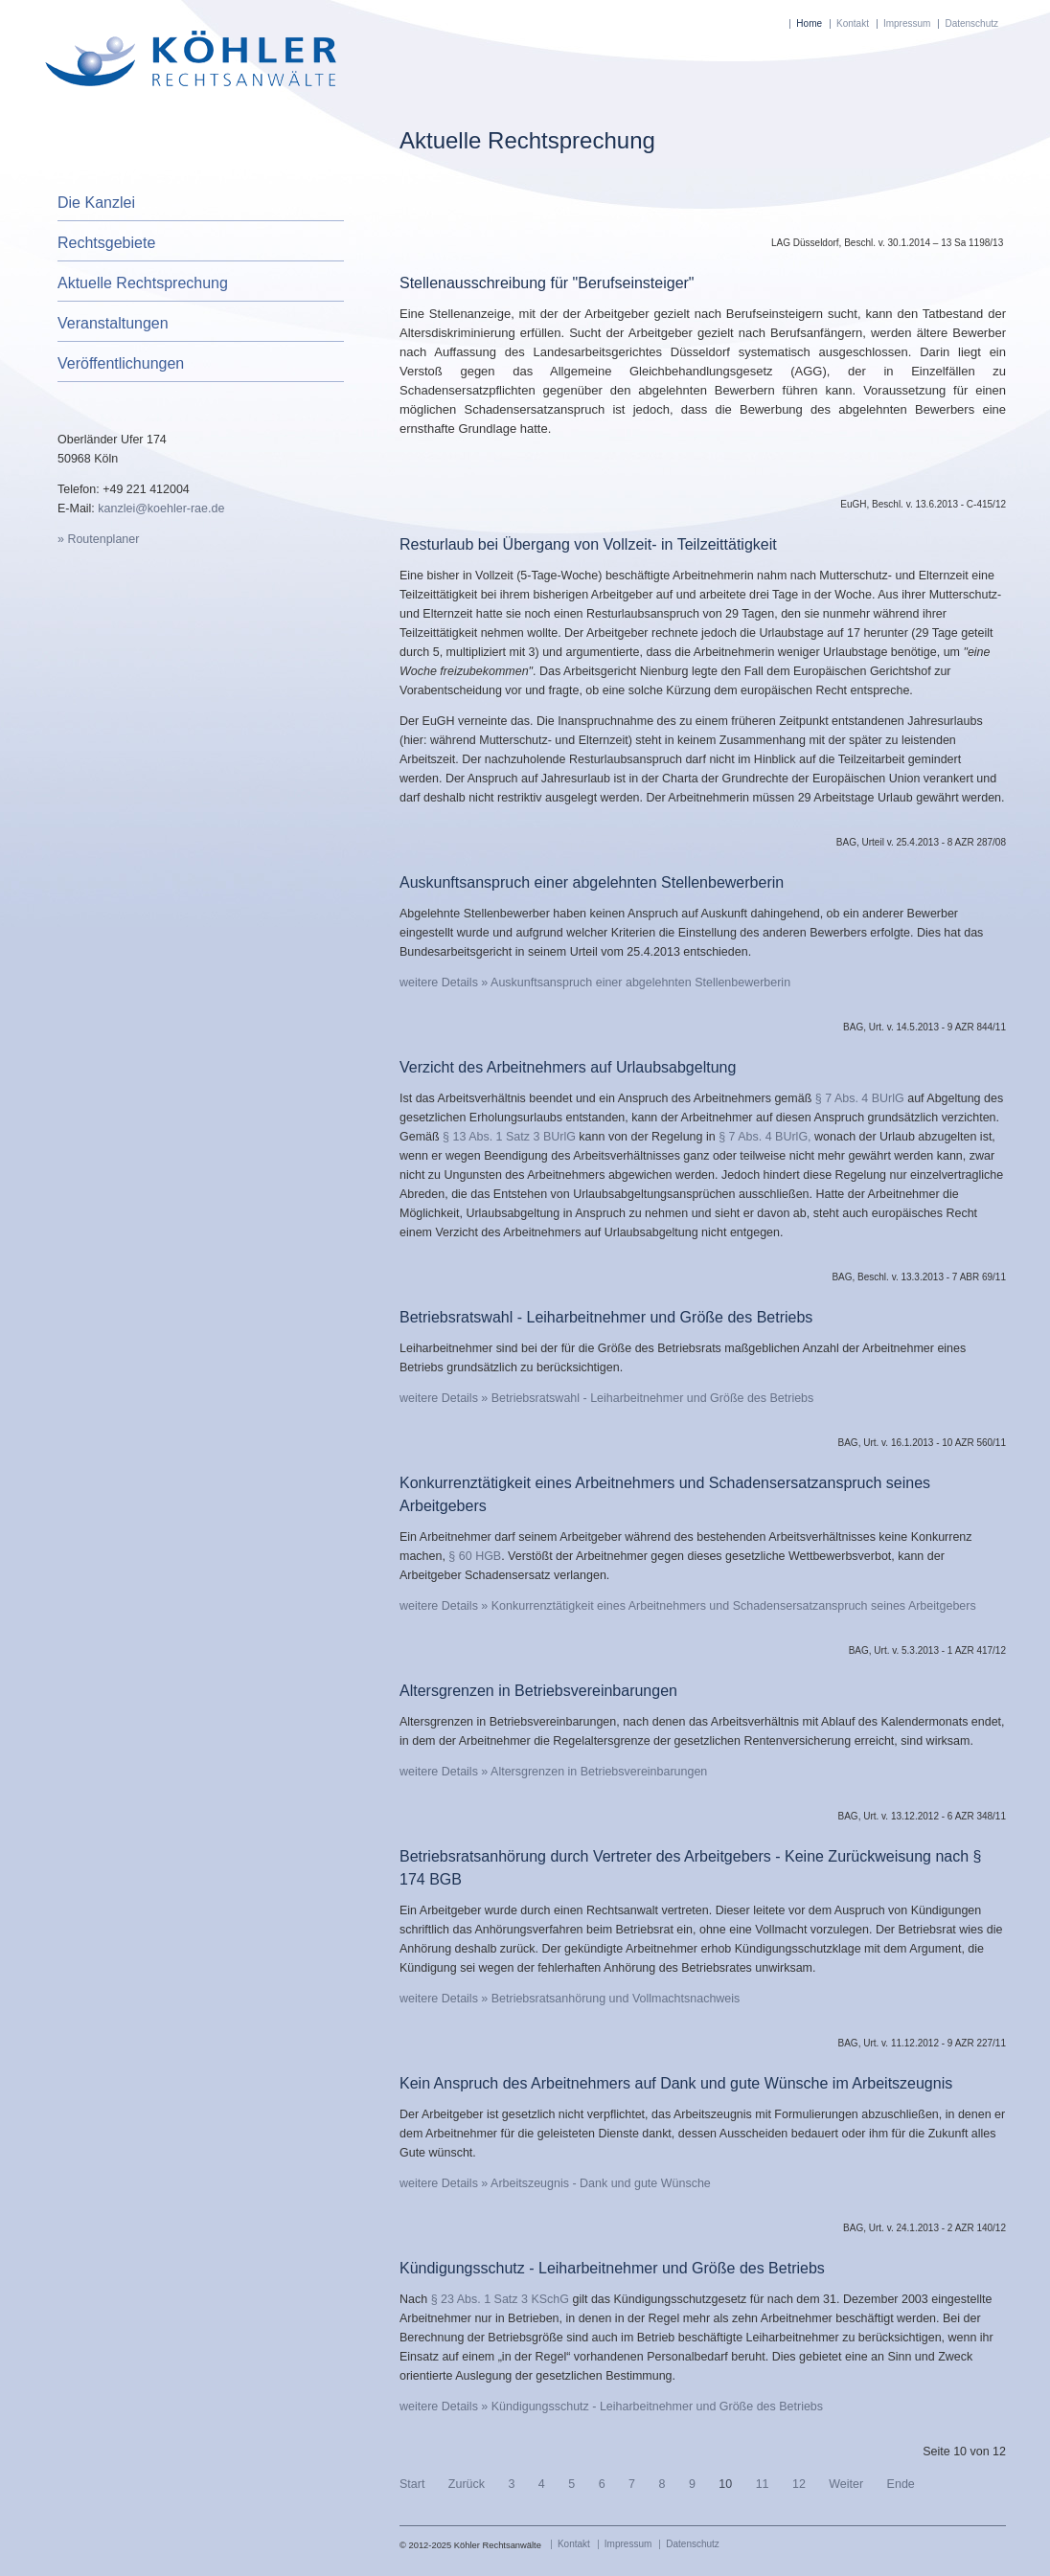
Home (809, 23)
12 (799, 2484)
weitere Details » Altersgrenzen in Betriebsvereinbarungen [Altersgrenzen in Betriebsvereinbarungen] (553, 1771)
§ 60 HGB (473, 1556)
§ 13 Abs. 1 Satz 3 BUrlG (511, 1136)
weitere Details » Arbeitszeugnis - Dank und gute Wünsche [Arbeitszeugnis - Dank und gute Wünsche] (555, 2183)
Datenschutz (971, 23)
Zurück (466, 2484)
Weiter (846, 2484)
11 (762, 2484)
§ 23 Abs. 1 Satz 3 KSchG (500, 2299)
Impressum (906, 23)
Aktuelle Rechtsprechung (142, 283)
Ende (901, 2484)
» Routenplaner (98, 539)
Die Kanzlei (96, 202)
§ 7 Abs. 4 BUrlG (861, 1098)
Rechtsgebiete (106, 243)
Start (411, 2484)
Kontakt (852, 23)
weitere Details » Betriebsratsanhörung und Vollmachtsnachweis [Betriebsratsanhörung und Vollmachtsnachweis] (569, 1998)
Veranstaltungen (113, 323)
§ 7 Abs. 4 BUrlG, (766, 1136)
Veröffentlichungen (120, 363)
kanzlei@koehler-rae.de (161, 508)
